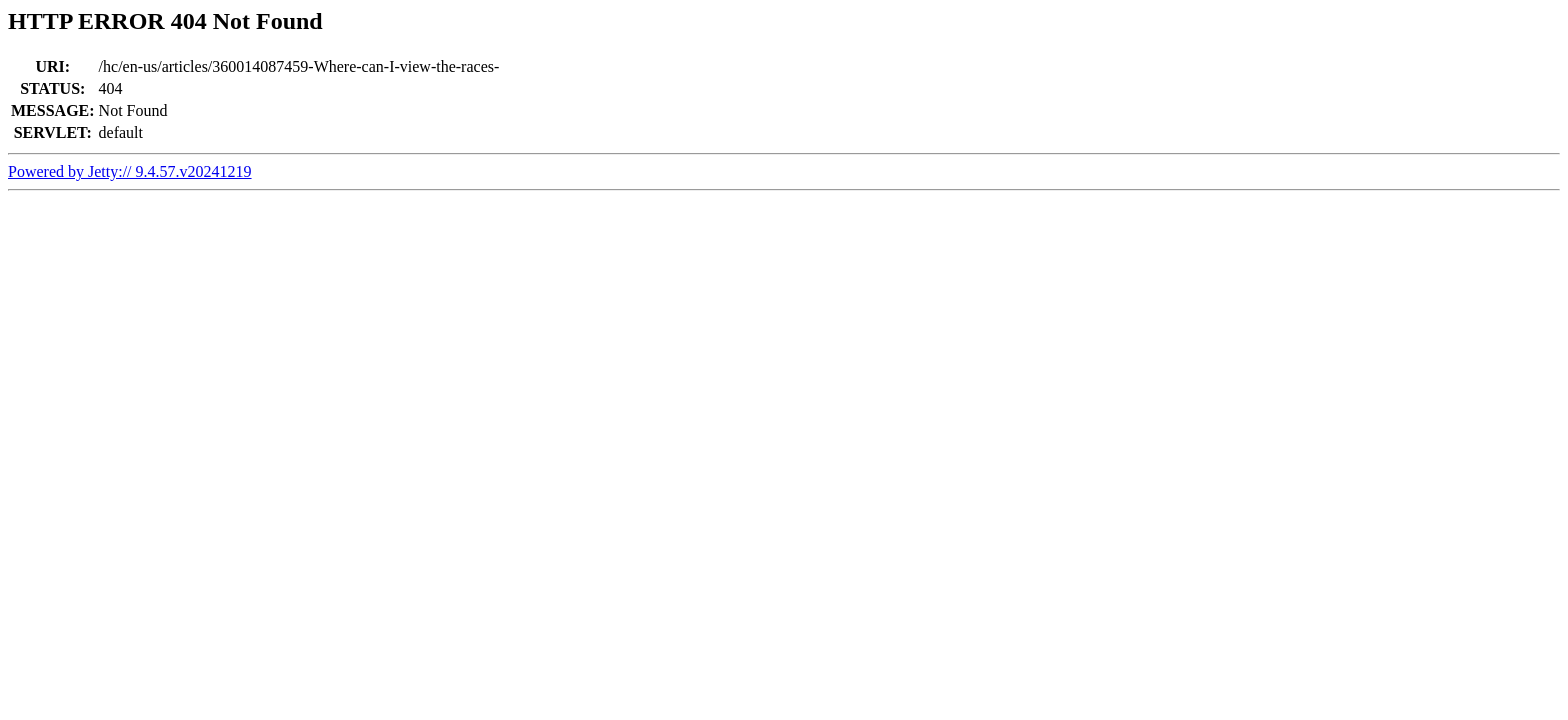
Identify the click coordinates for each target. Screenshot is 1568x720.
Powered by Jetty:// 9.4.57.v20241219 (130, 171)
